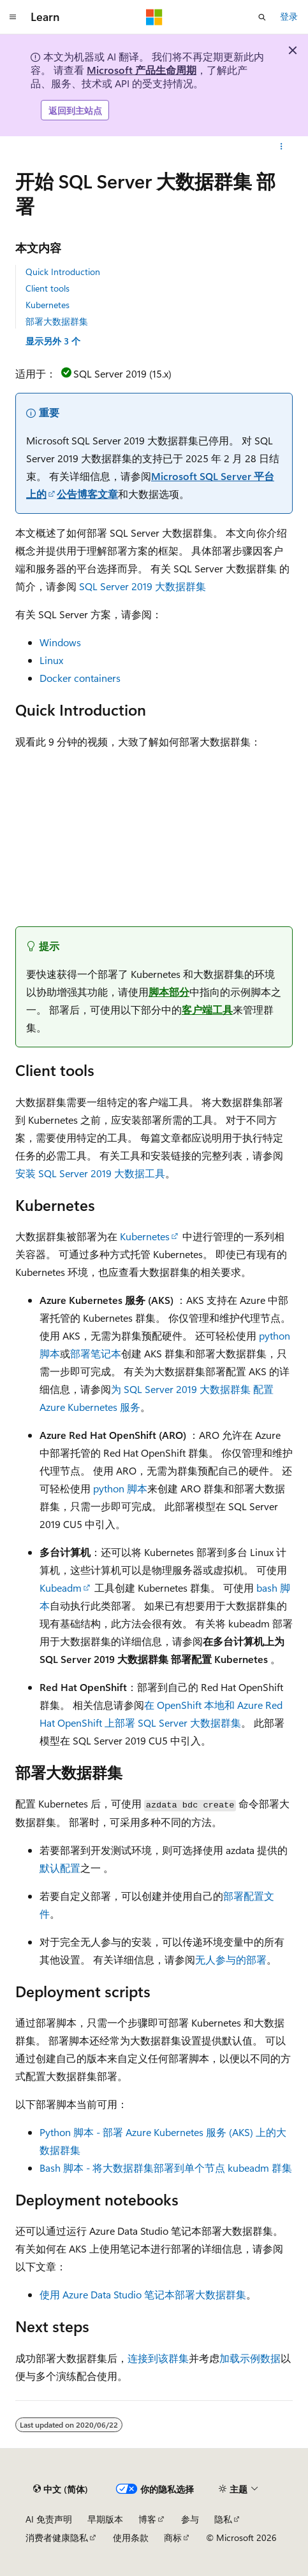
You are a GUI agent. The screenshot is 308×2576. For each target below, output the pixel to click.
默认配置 (60, 1867)
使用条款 (131, 2537)
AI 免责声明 (49, 2519)
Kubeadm (61, 1587)
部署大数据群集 (57, 321)
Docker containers (80, 677)
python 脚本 (120, 1488)
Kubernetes (48, 305)
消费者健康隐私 (57, 2537)
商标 (173, 2537)
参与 (190, 2519)
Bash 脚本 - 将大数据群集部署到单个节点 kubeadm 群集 (166, 2167)
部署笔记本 (95, 1353)
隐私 (223, 2519)
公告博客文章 (87, 493)
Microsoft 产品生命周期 (141, 69)
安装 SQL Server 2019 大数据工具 (90, 1173)
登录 (289, 16)
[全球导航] (13, 17)
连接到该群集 (158, 2358)
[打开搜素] (262, 17)
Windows (60, 642)
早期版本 (105, 2519)
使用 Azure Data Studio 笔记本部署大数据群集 (143, 2294)
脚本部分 (169, 991)
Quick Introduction (63, 271)
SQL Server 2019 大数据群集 (142, 586)
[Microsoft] (154, 17)
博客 (147, 2519)
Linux (51, 660)
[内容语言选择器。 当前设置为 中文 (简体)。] (61, 2489)
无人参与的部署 (231, 1959)
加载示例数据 (250, 2358)
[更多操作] (281, 146)
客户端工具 (207, 1009)
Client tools (48, 288)
